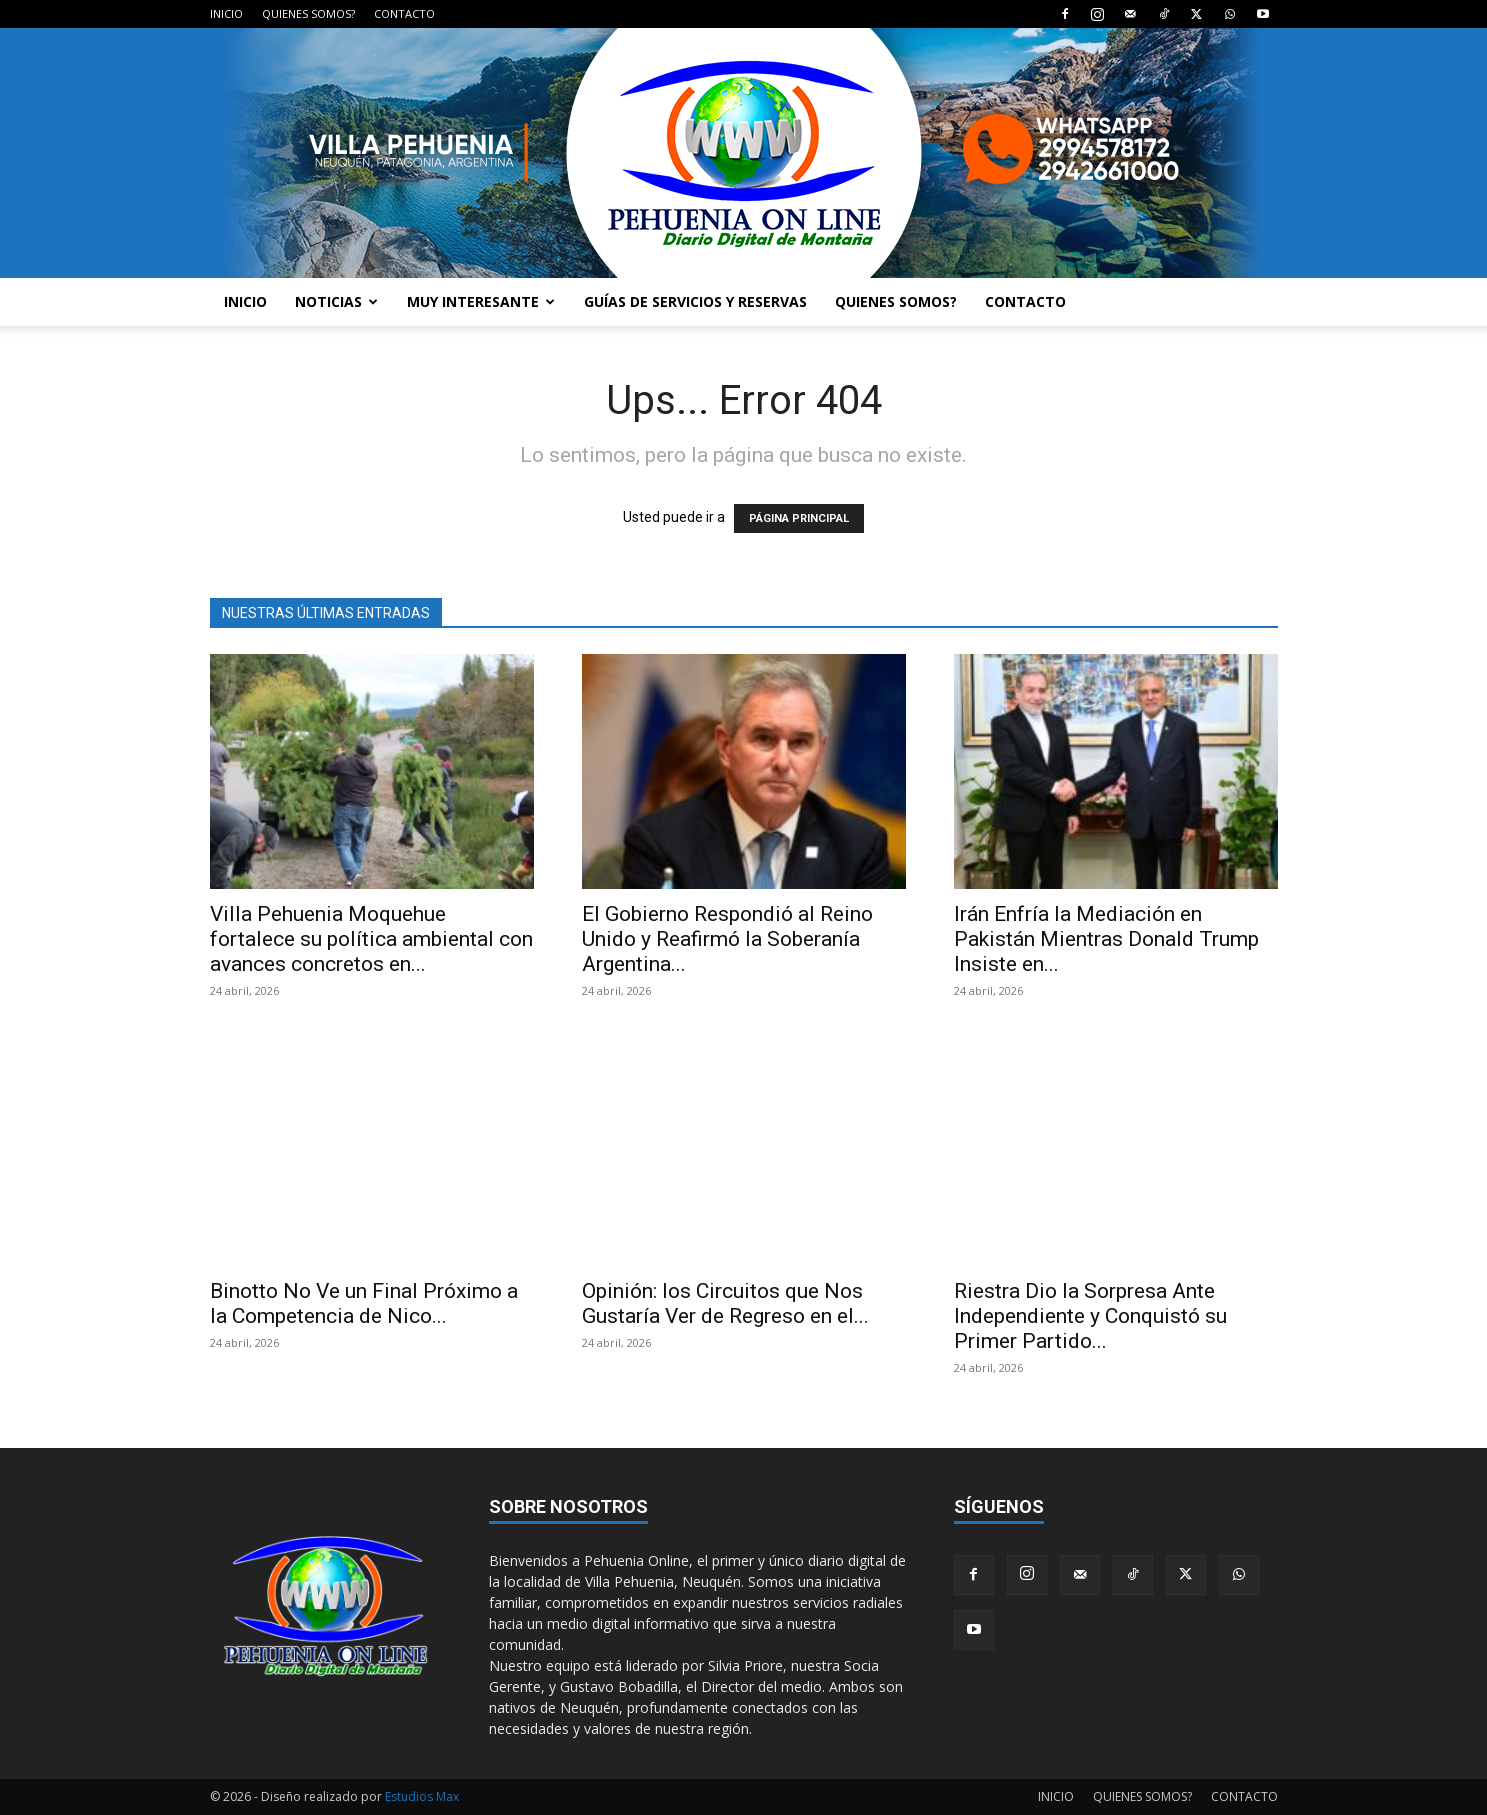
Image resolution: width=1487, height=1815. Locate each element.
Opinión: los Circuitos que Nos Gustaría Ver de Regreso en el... (725, 1303)
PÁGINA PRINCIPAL (799, 518)
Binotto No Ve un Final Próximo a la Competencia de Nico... (364, 1303)
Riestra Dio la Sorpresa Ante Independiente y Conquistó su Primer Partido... (1090, 1316)
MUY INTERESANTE (481, 301)
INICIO (226, 13)
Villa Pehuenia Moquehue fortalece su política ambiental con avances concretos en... (371, 939)
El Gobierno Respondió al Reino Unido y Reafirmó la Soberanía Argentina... (727, 939)
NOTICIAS (336, 301)
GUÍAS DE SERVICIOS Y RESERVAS (695, 301)
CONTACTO (404, 13)
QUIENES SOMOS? (308, 13)
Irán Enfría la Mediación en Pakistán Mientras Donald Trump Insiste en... (1106, 939)
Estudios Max (422, 1796)
